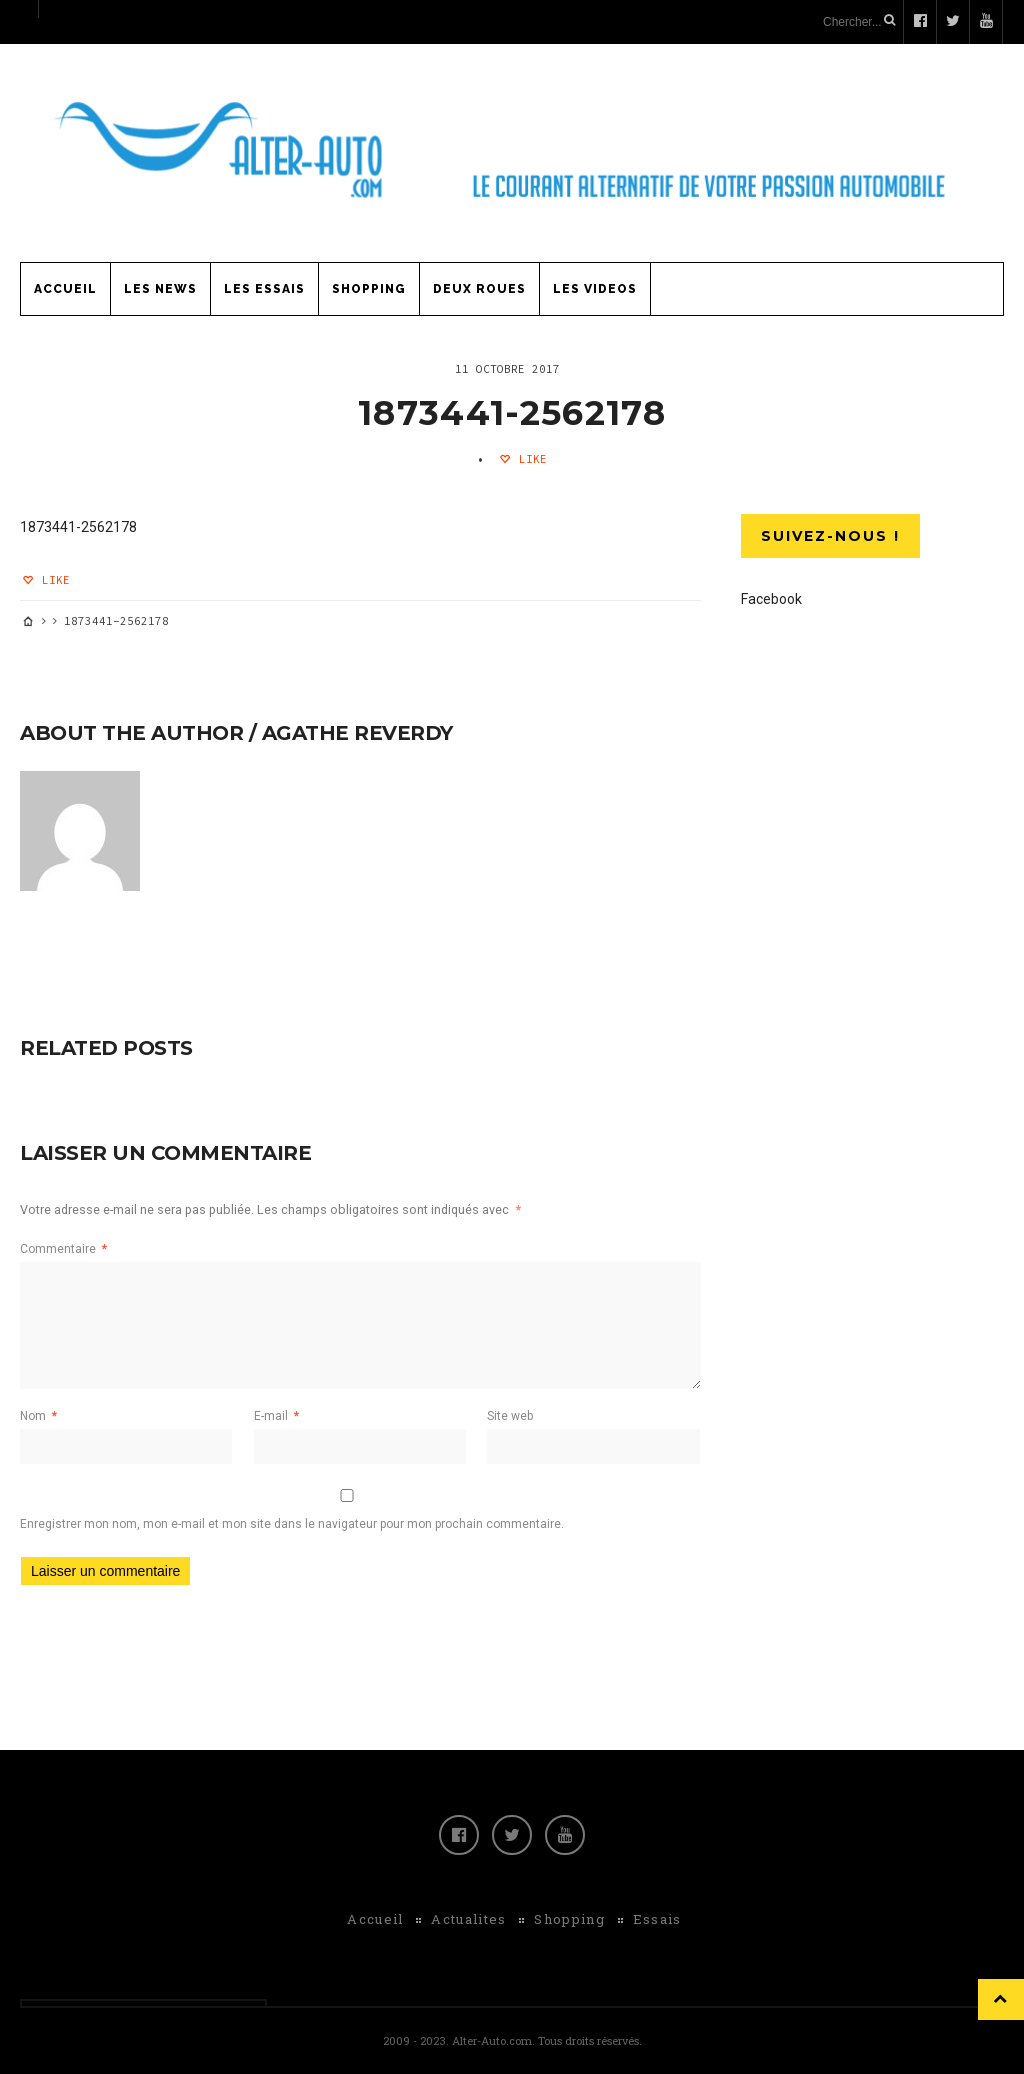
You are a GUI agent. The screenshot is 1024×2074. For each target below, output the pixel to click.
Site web (510, 1416)
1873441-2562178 (512, 413)
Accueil (65, 289)
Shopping (369, 289)
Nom (38, 1416)
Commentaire (63, 1249)
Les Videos (595, 289)
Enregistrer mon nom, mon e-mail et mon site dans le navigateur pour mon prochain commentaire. (292, 1524)
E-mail (276, 1416)
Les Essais (264, 289)
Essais (657, 1919)
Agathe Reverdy (357, 733)
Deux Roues (479, 289)
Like (529, 459)
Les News (160, 289)
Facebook (771, 599)
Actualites (468, 1919)
